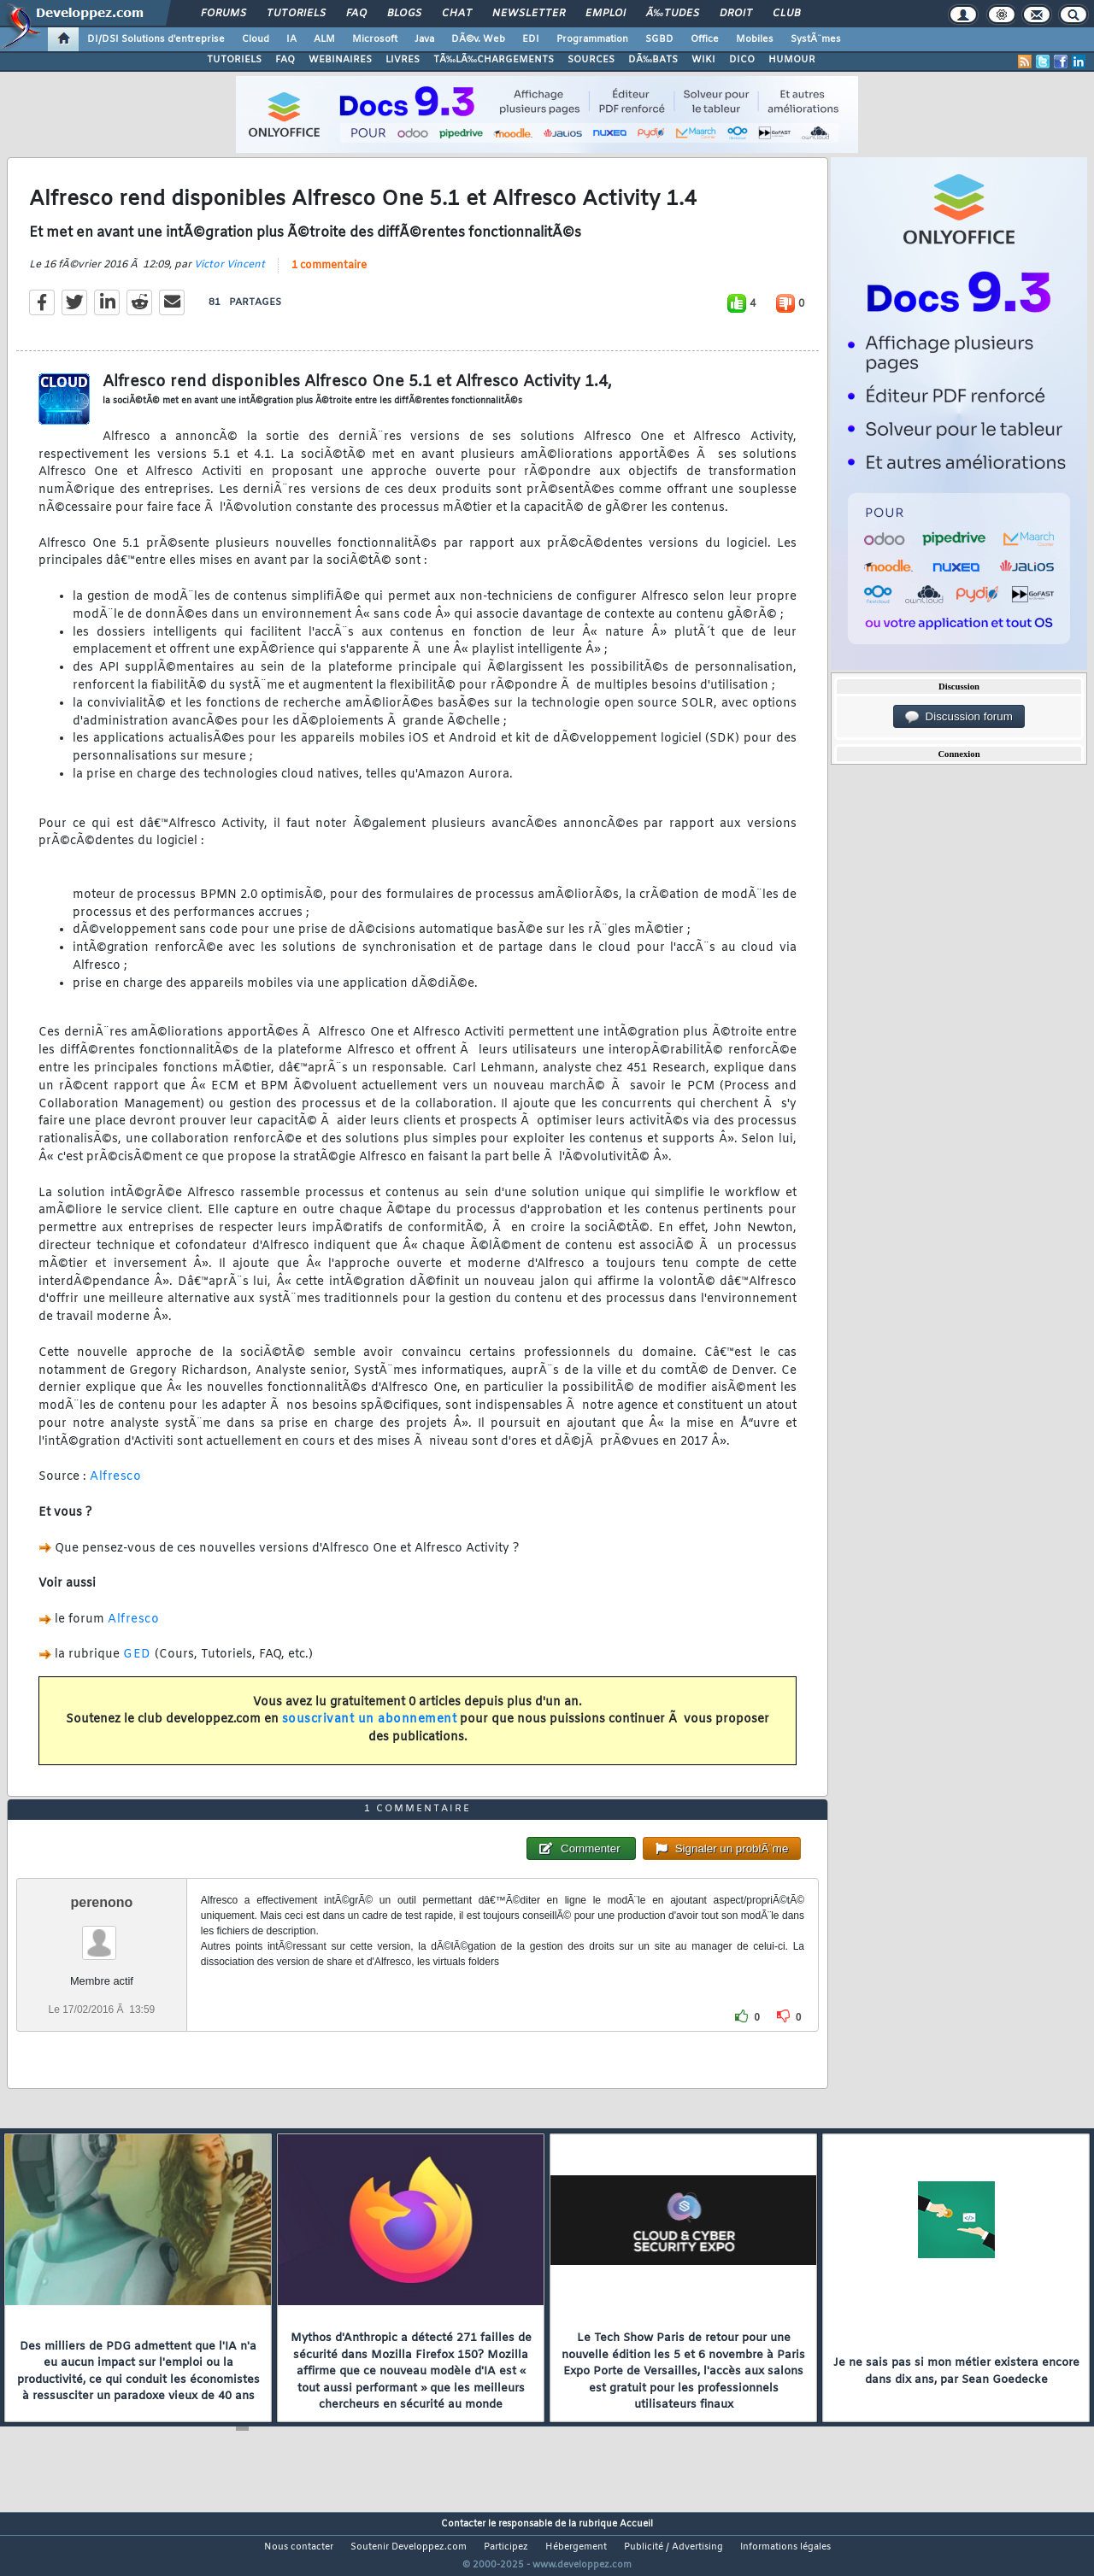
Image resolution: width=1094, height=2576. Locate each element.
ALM (324, 39)
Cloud (255, 39)
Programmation (592, 39)
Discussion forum (959, 717)
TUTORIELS (234, 60)
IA (291, 39)
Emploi (605, 14)
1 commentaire (329, 276)
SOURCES (591, 60)
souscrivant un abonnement (369, 1730)
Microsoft (374, 39)
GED (137, 1666)
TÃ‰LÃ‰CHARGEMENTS (493, 60)
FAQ (356, 14)
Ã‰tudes (672, 14)
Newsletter (529, 14)
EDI (530, 39)
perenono (101, 1934)
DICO (742, 60)
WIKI (703, 60)
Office (705, 39)
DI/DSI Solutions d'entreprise (156, 39)
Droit (736, 14)
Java (424, 39)
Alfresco (115, 1488)
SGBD (659, 39)
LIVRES (402, 60)
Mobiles (754, 39)
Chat (456, 14)
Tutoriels (296, 14)
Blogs (404, 14)
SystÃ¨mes (816, 39)
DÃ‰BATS (653, 60)
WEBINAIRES (340, 60)
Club (786, 14)
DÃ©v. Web (478, 39)
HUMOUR (791, 60)
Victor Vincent (229, 275)
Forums (223, 14)
